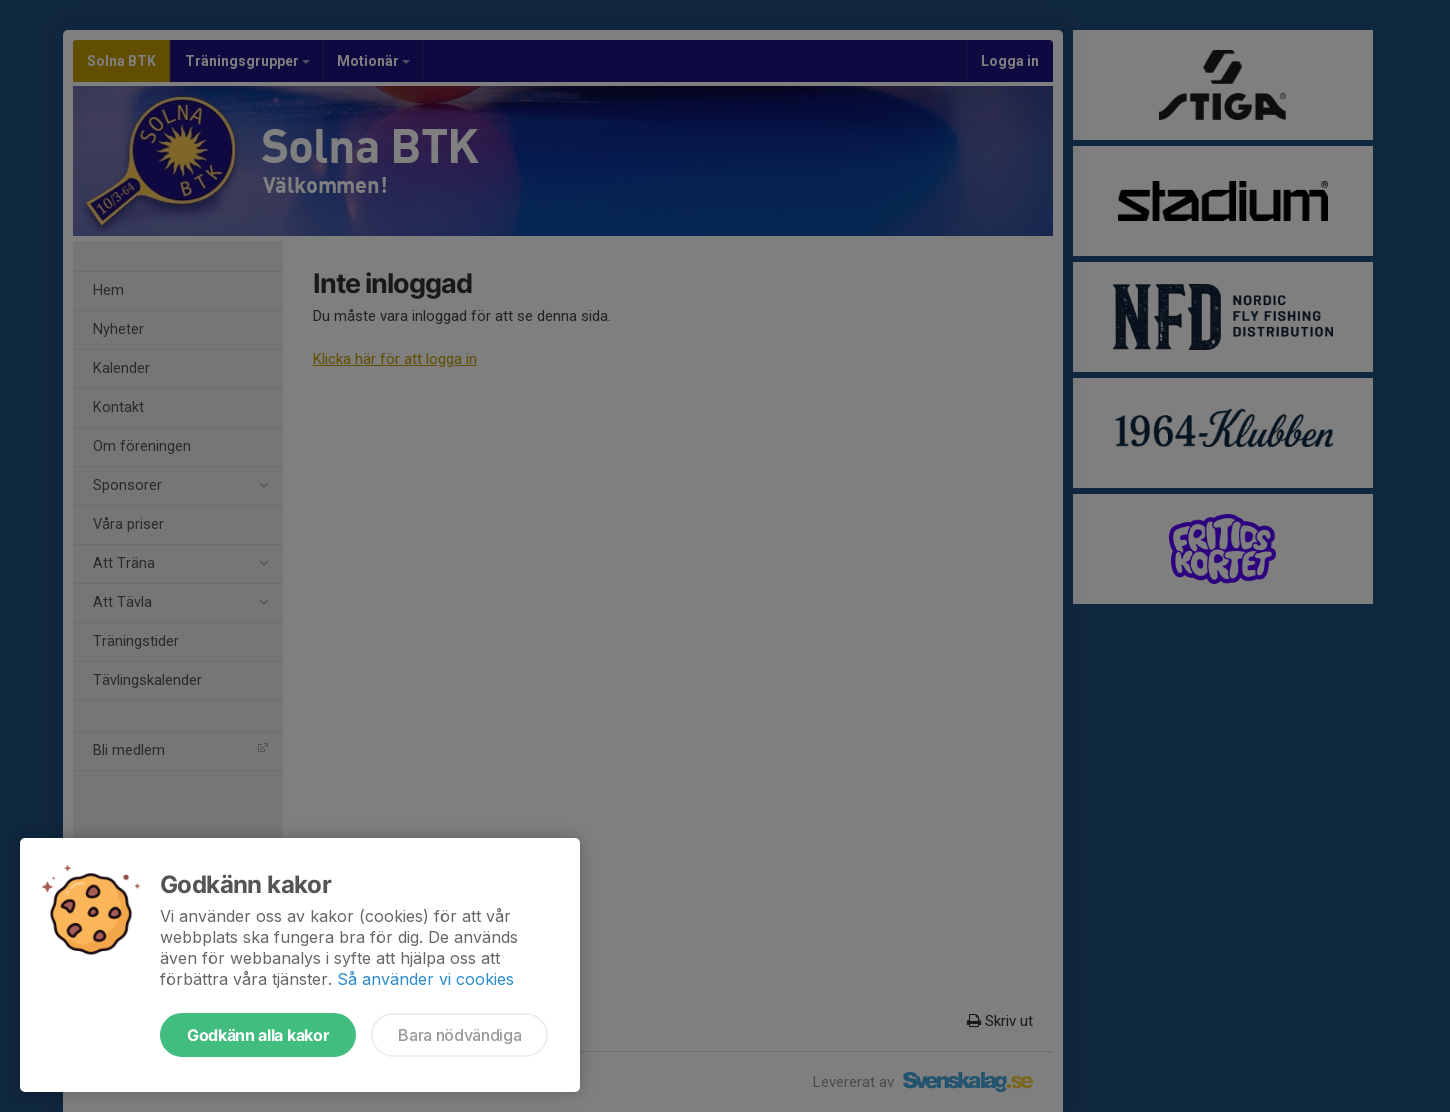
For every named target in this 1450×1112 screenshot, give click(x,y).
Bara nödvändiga (459, 1035)
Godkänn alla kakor (258, 1035)
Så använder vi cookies (425, 979)
